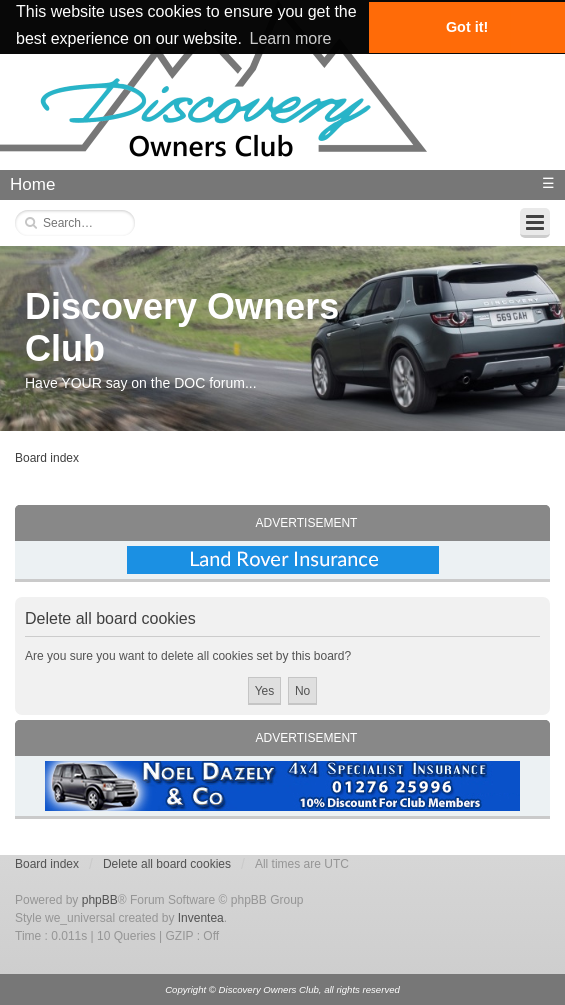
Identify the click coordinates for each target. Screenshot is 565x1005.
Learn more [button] (291, 38)
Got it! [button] (467, 27)
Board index (47, 458)
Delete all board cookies (167, 864)
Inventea (201, 918)
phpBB (100, 900)
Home (32, 184)
